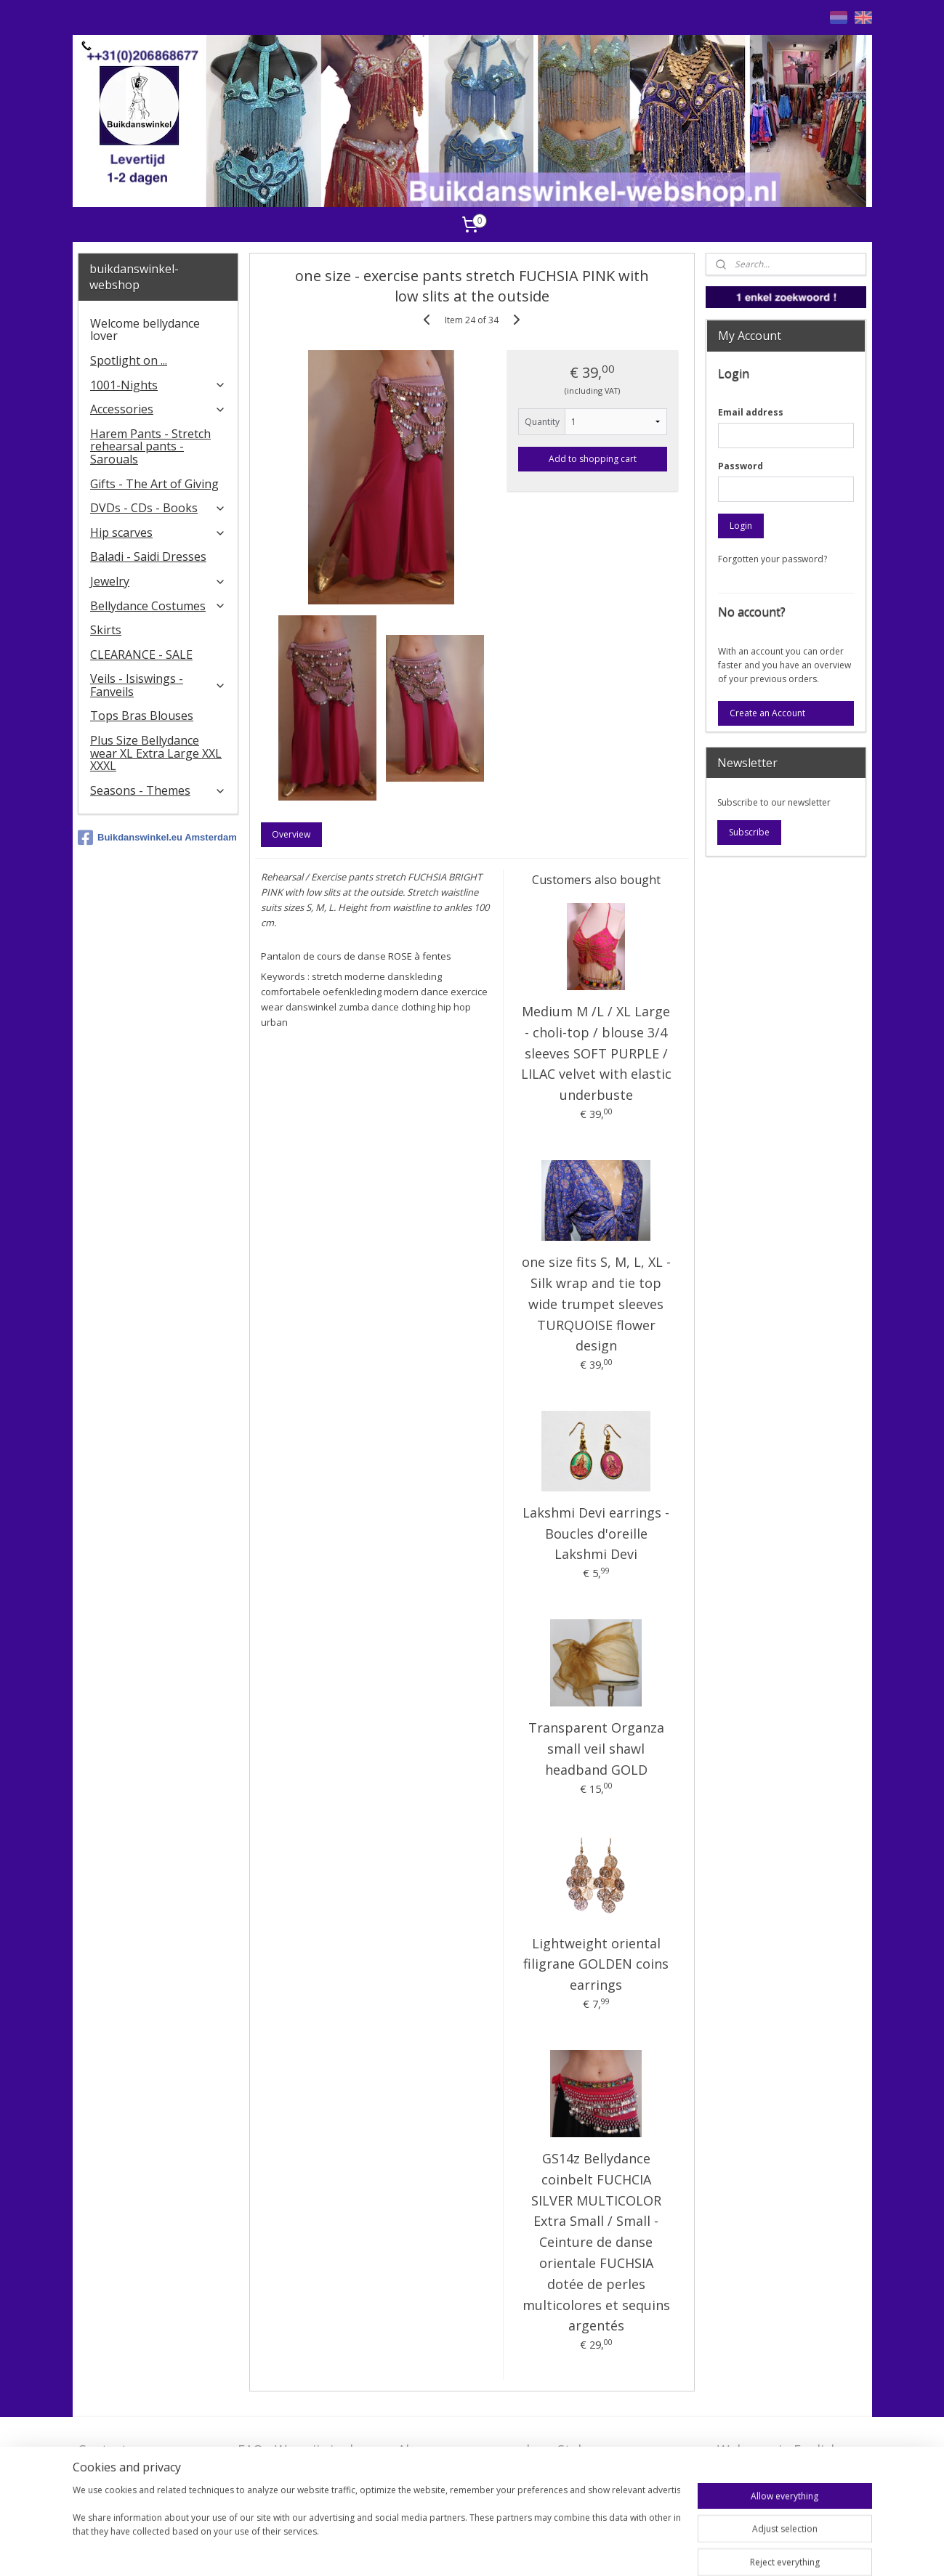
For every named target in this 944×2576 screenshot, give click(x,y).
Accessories (158, 409)
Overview (292, 834)
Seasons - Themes (158, 790)
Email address (750, 412)
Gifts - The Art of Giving (154, 484)
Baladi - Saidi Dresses (148, 556)
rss (509, 2549)
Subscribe (749, 832)
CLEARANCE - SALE (141, 655)
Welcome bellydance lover (145, 329)
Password (740, 466)
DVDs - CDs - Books (158, 508)
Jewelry (158, 581)
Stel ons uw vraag (612, 2449)
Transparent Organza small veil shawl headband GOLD (596, 1748)
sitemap (479, 2549)
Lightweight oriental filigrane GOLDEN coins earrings (596, 1964)
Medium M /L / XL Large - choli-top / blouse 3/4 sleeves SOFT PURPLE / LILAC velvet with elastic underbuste (596, 1053)
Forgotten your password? (772, 559)
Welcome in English (778, 2449)
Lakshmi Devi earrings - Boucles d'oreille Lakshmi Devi (596, 1533)
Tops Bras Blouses (141, 716)
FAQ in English (762, 2472)
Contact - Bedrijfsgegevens (131, 2458)
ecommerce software (567, 2549)
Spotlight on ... (128, 360)
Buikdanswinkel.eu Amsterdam (157, 837)
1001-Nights (158, 385)
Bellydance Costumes (158, 606)
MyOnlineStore (695, 2549)
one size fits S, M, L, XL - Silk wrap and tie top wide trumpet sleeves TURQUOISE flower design (596, 1303)
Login (741, 525)
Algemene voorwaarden (471, 2449)
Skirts (105, 630)
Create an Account (767, 713)
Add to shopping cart (593, 459)
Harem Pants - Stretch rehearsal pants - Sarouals (150, 446)
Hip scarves (158, 532)
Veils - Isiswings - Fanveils (158, 685)
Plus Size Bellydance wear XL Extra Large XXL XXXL (156, 753)
